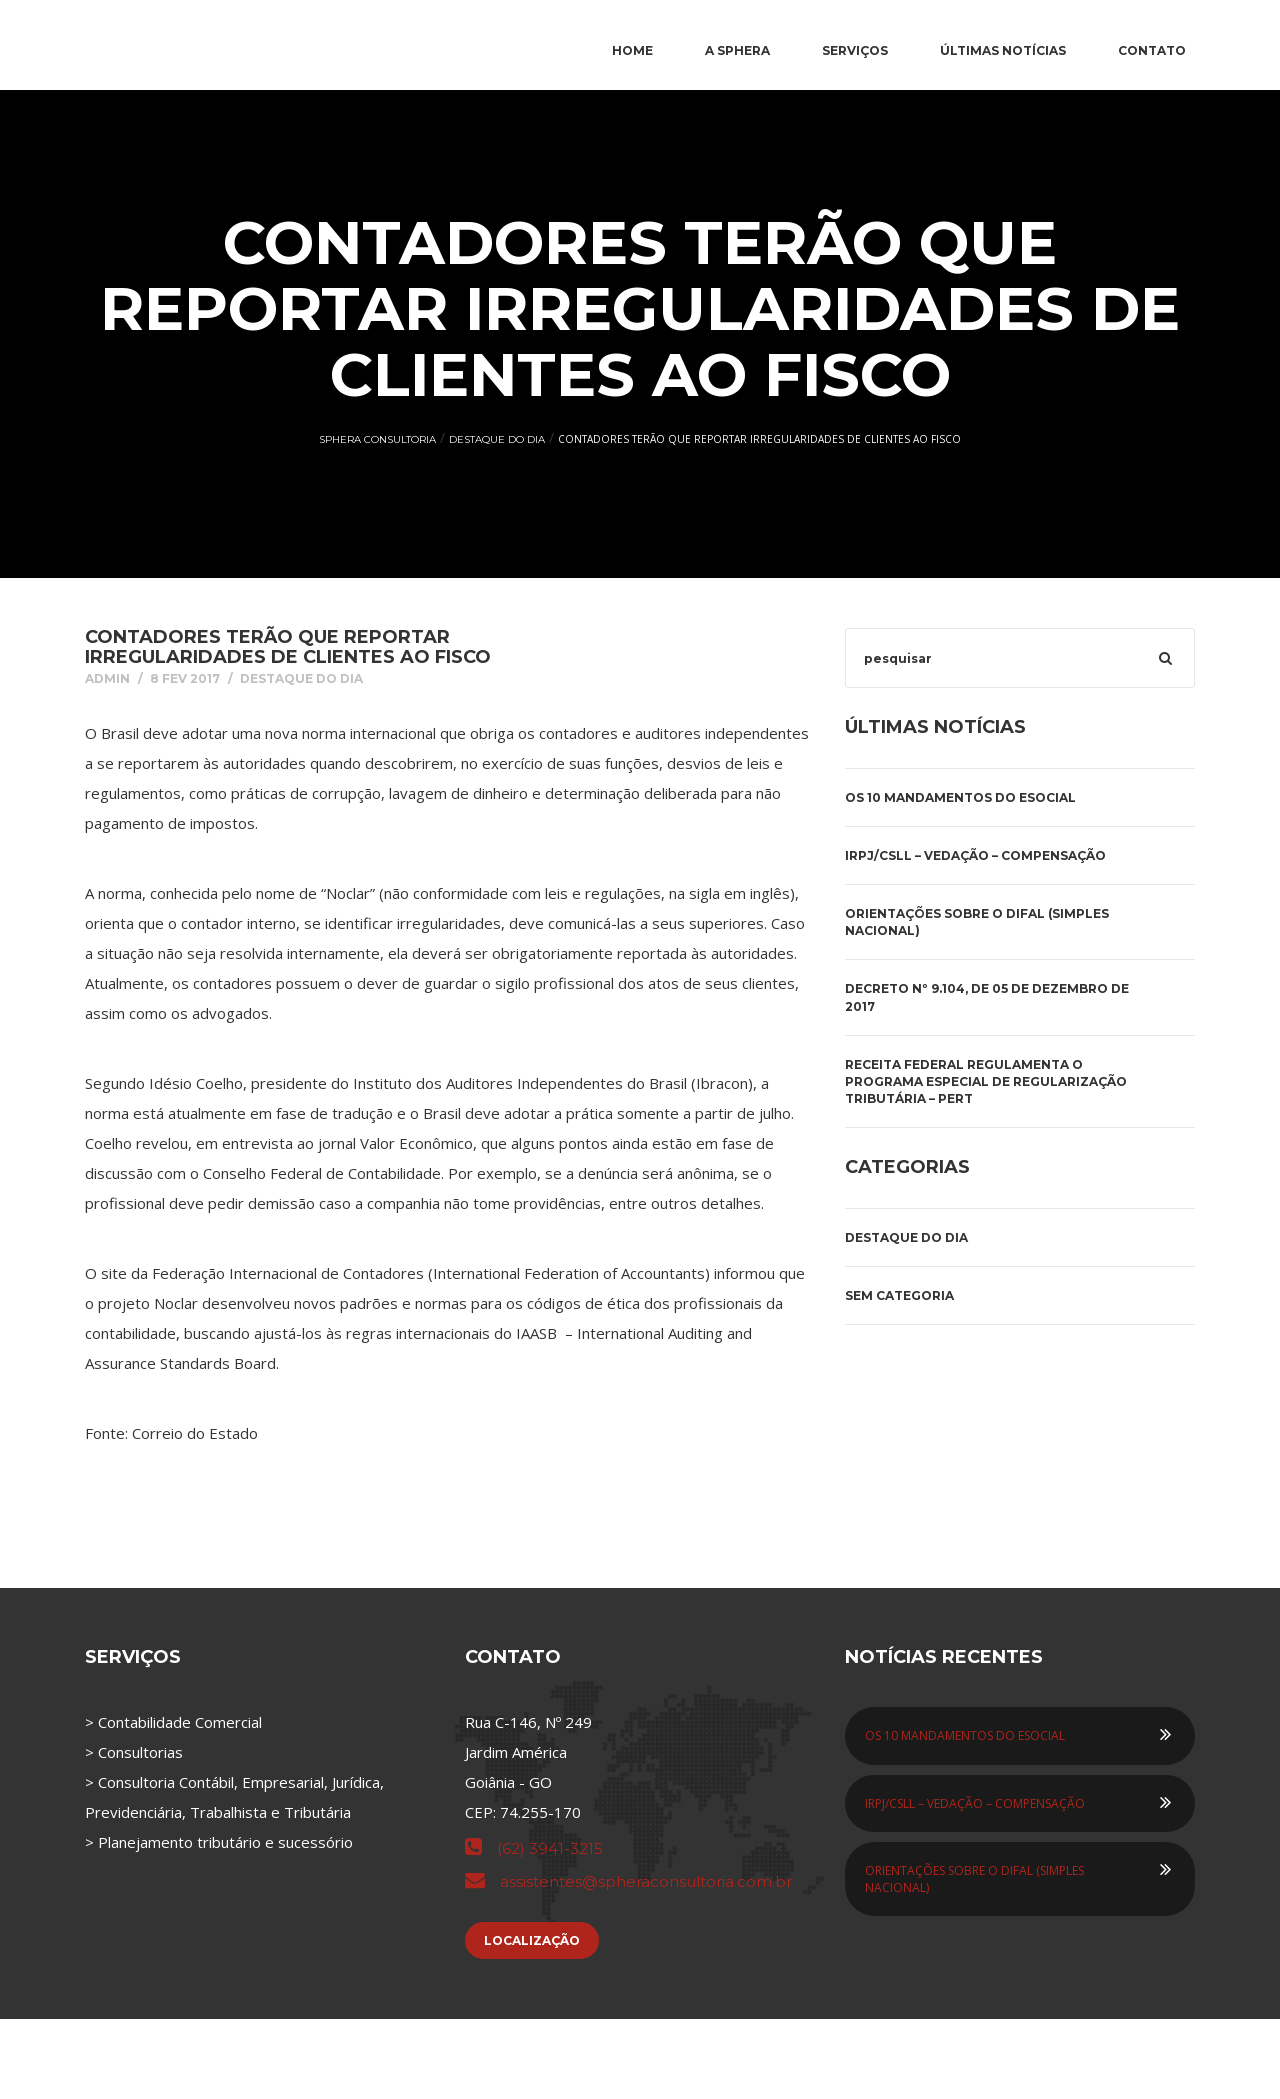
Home (632, 50)
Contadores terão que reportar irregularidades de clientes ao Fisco (288, 647)
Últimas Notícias (1003, 50)
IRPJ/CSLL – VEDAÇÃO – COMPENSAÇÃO (975, 855)
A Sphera (737, 50)
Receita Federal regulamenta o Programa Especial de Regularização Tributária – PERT (986, 1081)
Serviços (855, 50)
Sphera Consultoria (377, 439)
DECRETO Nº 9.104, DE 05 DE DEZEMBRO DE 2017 (987, 997)
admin (107, 678)
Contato (1152, 50)
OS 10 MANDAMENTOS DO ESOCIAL (960, 797)
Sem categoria (899, 1295)
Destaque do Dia (497, 439)
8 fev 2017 (185, 678)
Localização (532, 1940)
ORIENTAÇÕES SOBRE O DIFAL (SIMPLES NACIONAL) (977, 922)
